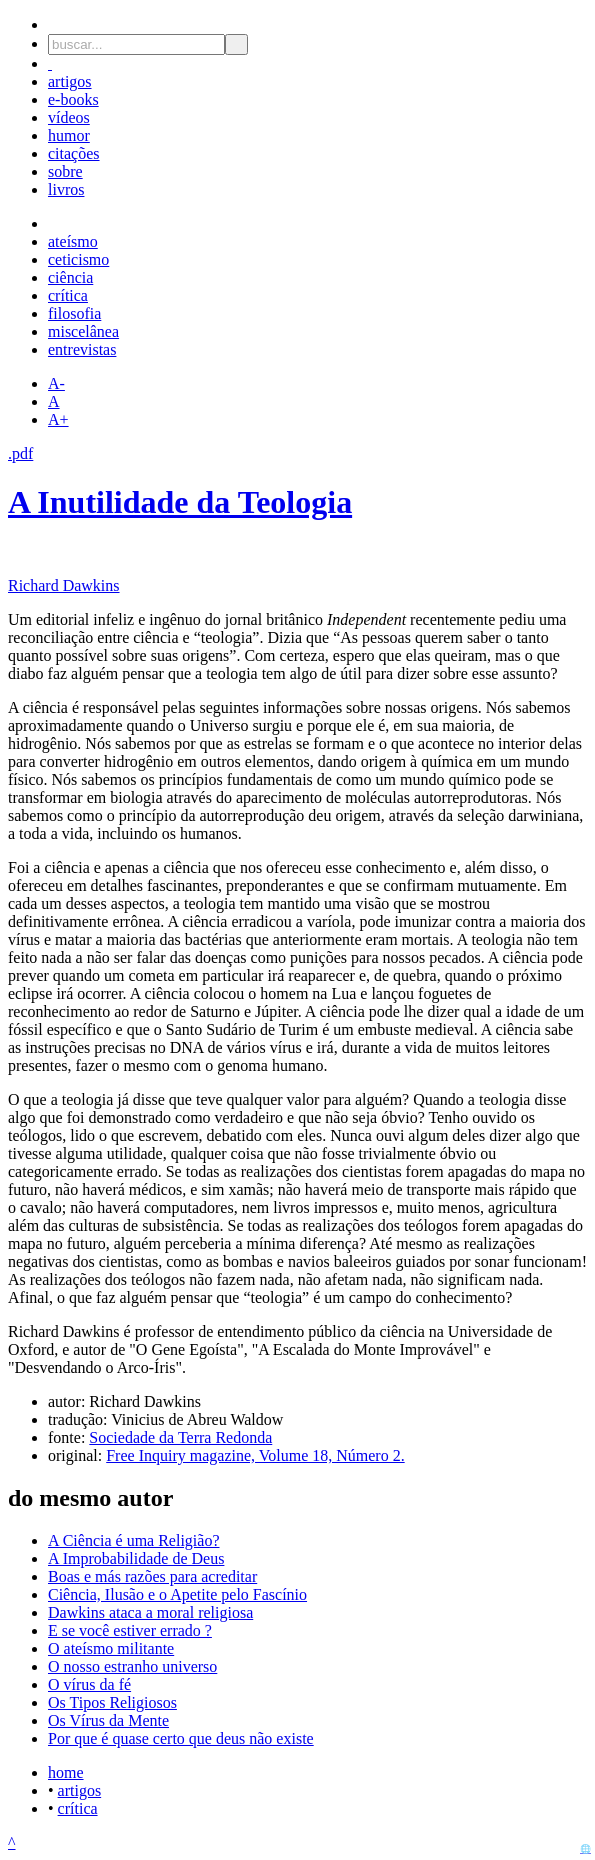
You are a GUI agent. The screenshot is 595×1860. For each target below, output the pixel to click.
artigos (70, 81)
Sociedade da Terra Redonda (180, 1437)
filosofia (74, 313)
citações (74, 153)
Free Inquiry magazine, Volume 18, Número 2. (255, 1455)
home (66, 1772)
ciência (70, 277)
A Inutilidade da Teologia (180, 502)
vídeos (69, 117)
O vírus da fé (89, 1684)
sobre (65, 171)
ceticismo (78, 259)
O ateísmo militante (111, 1648)
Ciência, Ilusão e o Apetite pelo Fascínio (177, 1594)
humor (69, 135)
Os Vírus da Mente (108, 1720)
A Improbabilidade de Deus (136, 1558)
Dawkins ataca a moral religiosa (150, 1612)
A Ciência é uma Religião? (134, 1540)
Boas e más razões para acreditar (152, 1576)
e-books (73, 99)
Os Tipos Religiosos (112, 1702)
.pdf (20, 453)
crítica (68, 295)
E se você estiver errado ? (130, 1630)
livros (66, 189)
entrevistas (82, 349)
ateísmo (73, 241)
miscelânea (83, 331)
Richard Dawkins (64, 585)
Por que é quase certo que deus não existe (181, 1738)
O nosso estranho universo (132, 1666)
